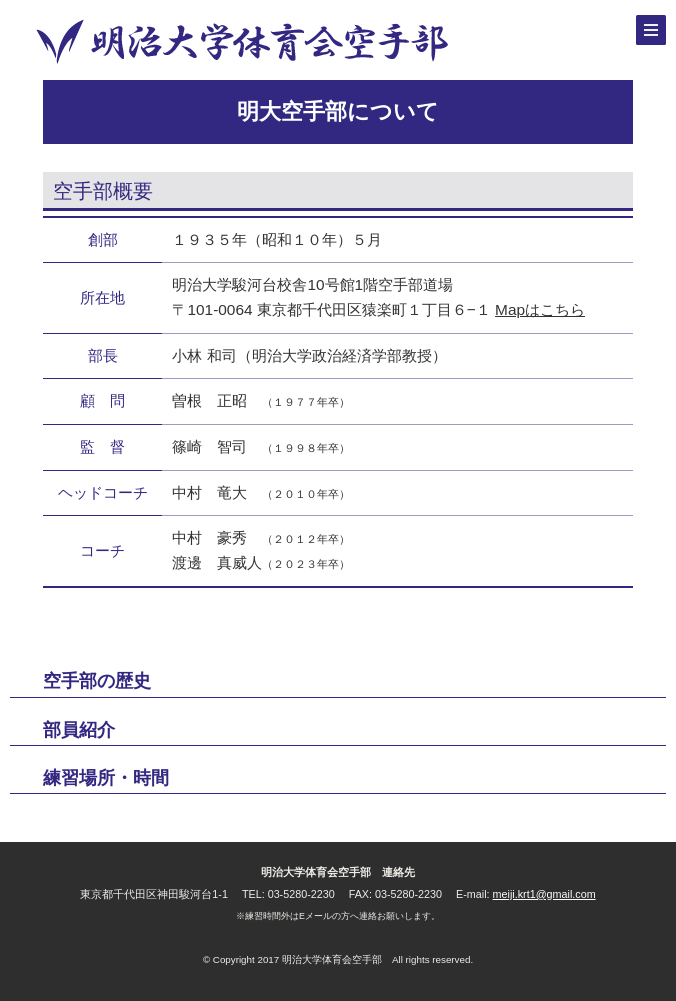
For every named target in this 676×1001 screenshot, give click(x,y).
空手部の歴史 (97, 681)
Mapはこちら (540, 309)
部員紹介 (79, 730)
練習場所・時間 (106, 778)
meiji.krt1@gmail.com (544, 894)
